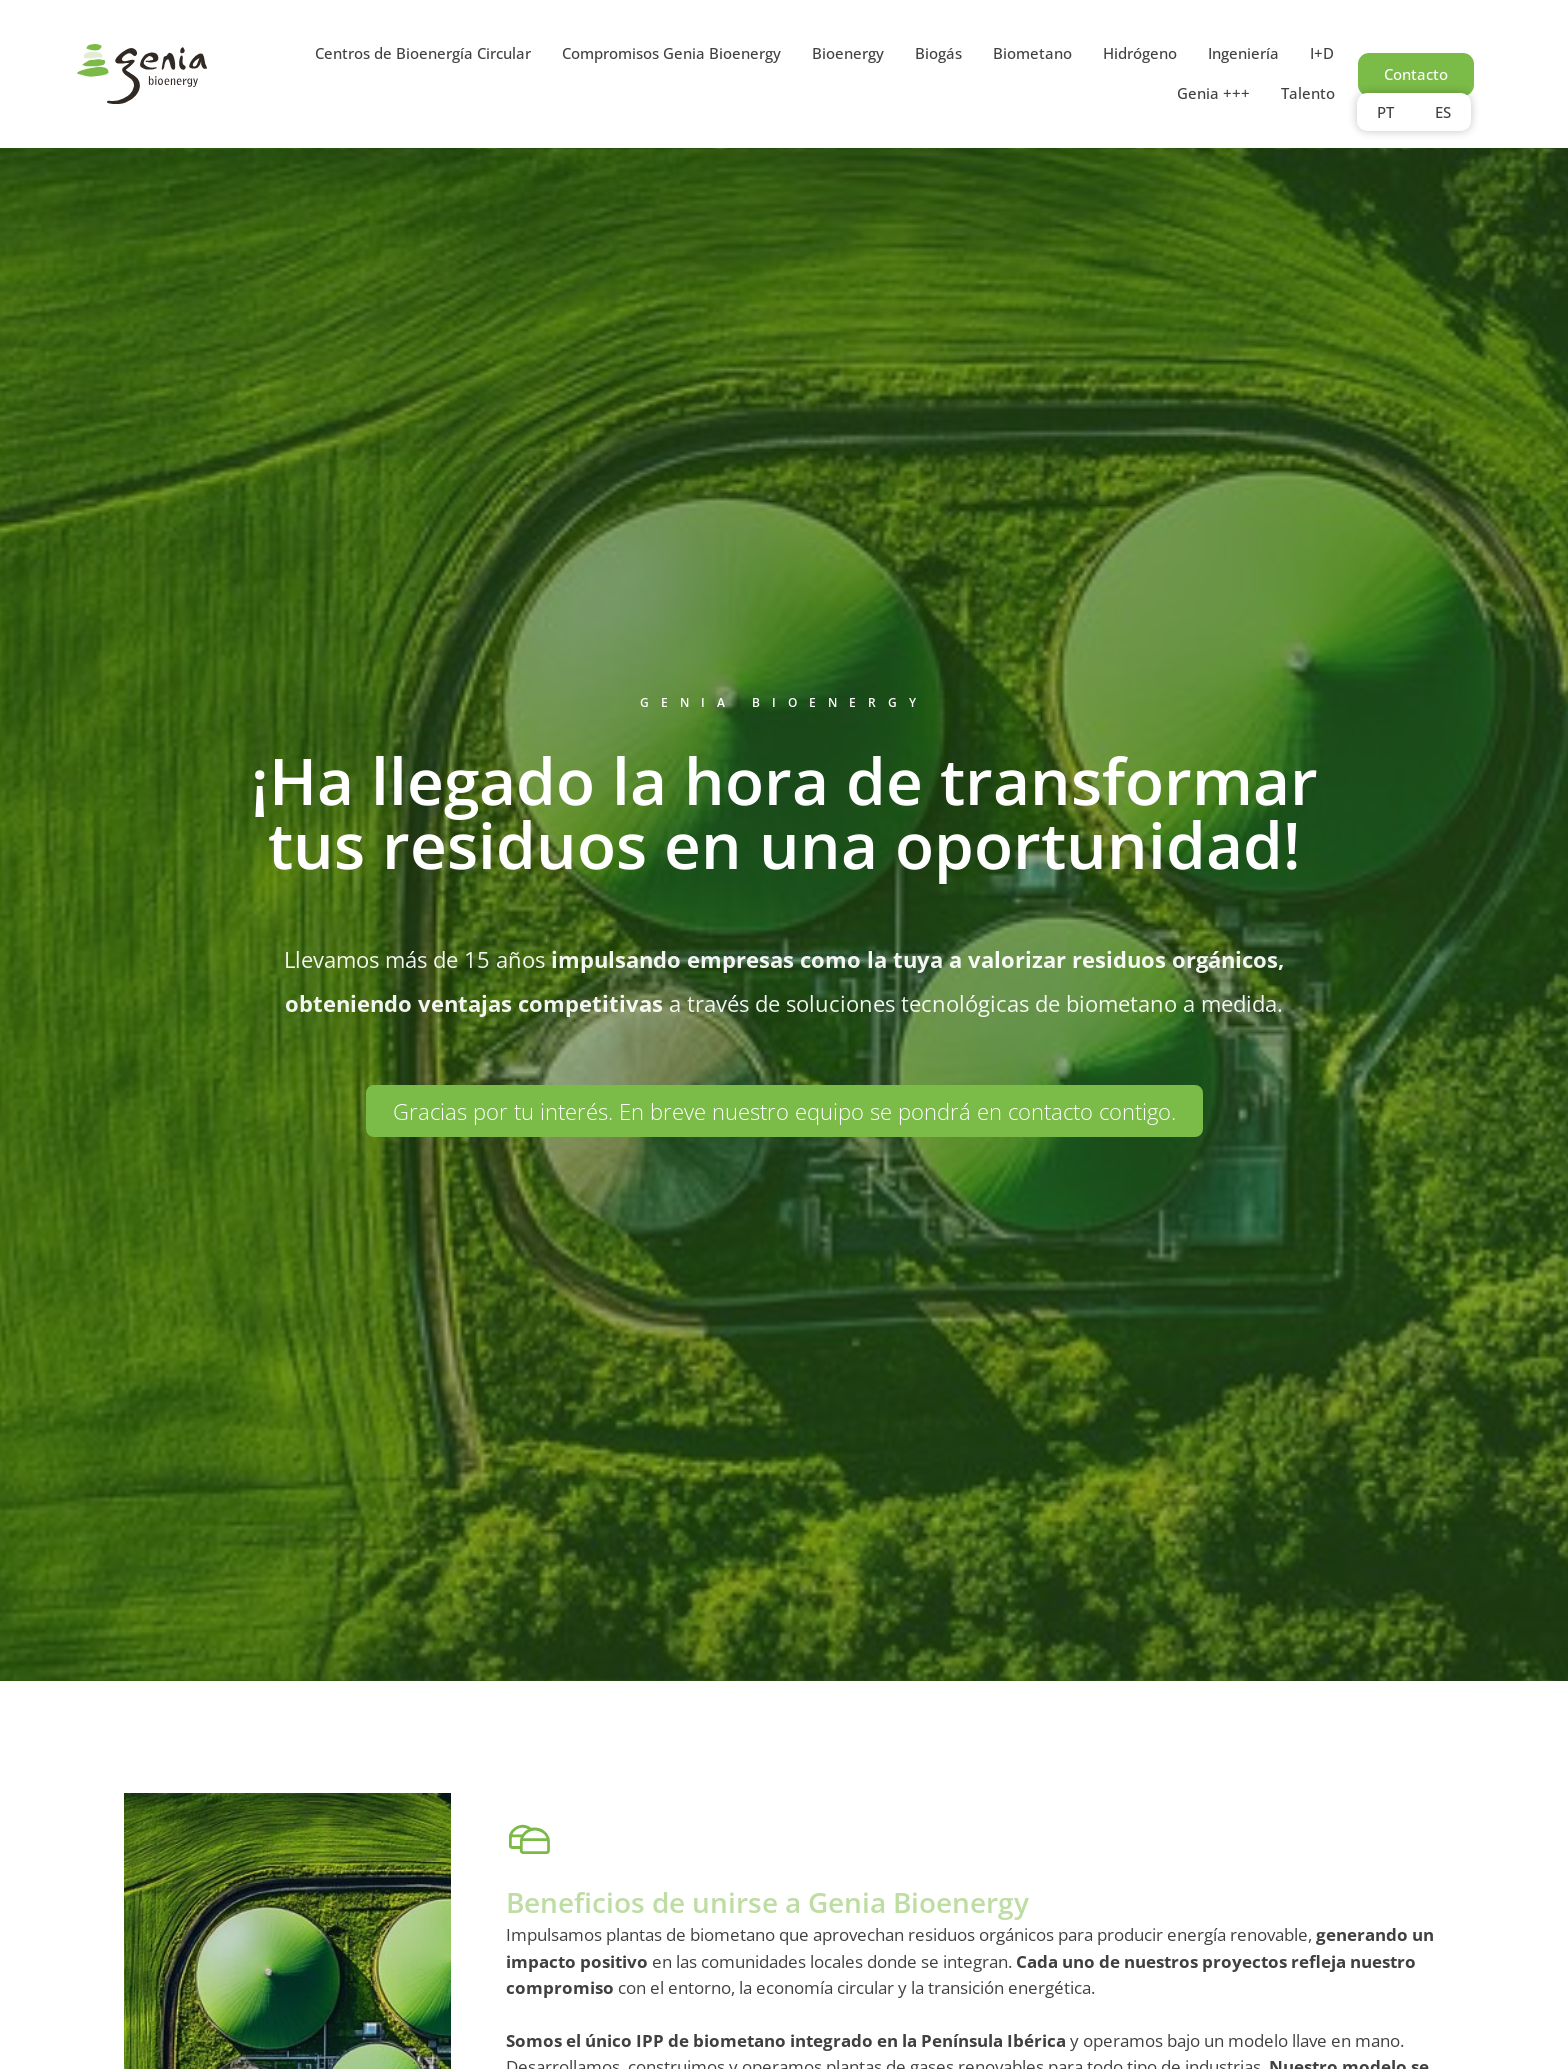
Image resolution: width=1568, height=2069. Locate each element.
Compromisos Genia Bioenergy (671, 53)
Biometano (1032, 53)
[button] (784, 1111)
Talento (1308, 93)
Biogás (938, 53)
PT (1385, 112)
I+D (1322, 53)
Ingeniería (1243, 53)
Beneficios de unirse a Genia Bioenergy (767, 1914)
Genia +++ (1213, 93)
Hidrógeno (1140, 53)
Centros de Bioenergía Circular (423, 53)
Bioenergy (848, 53)
